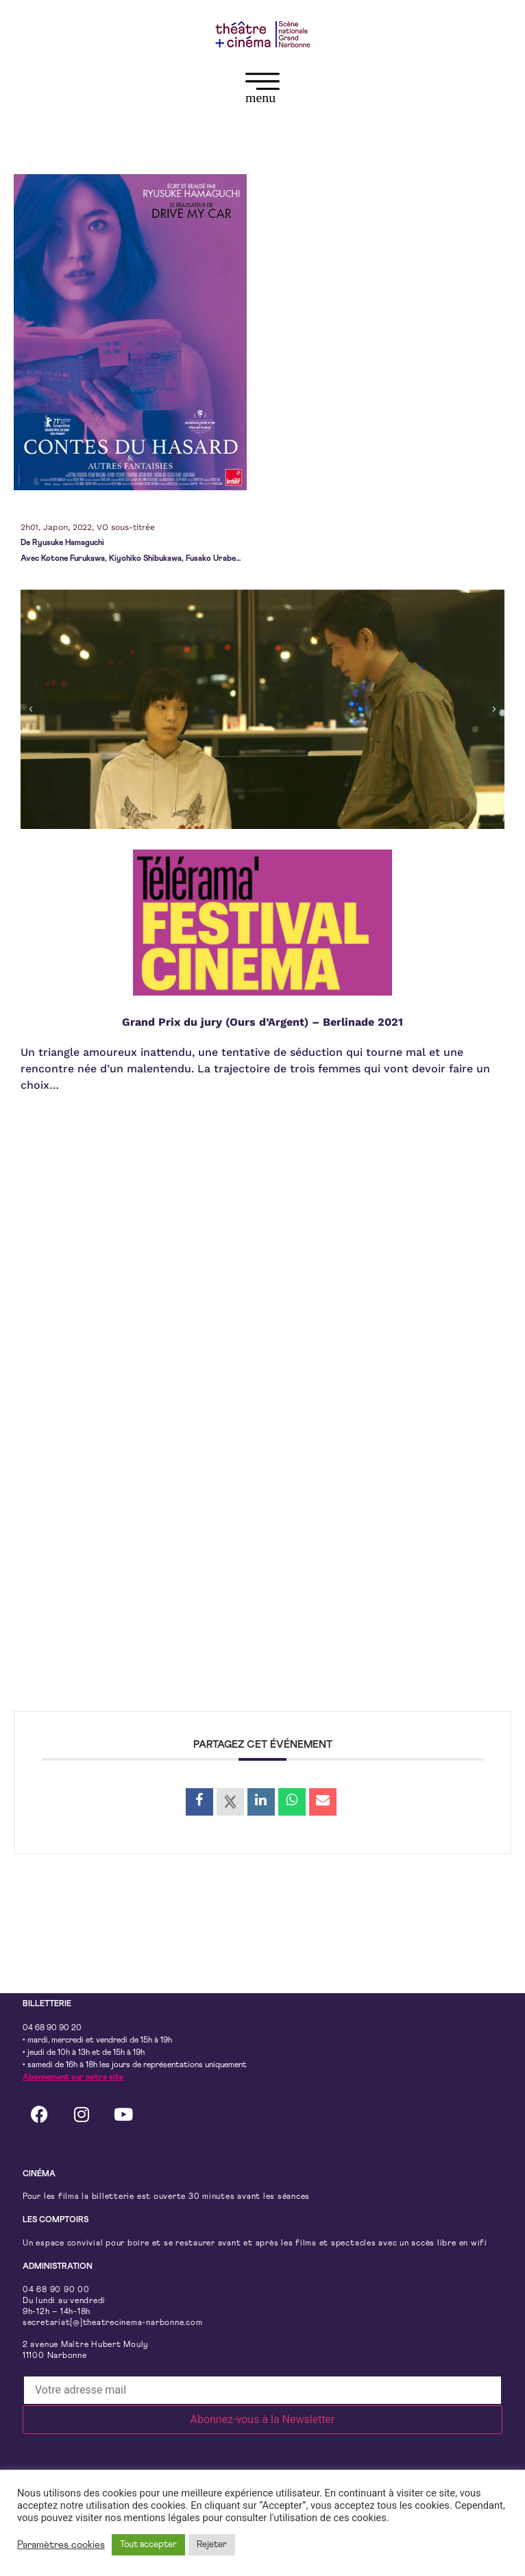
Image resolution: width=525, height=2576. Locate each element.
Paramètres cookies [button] (61, 2545)
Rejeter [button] (212, 2544)
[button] (262, 90)
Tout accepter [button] (148, 2544)
